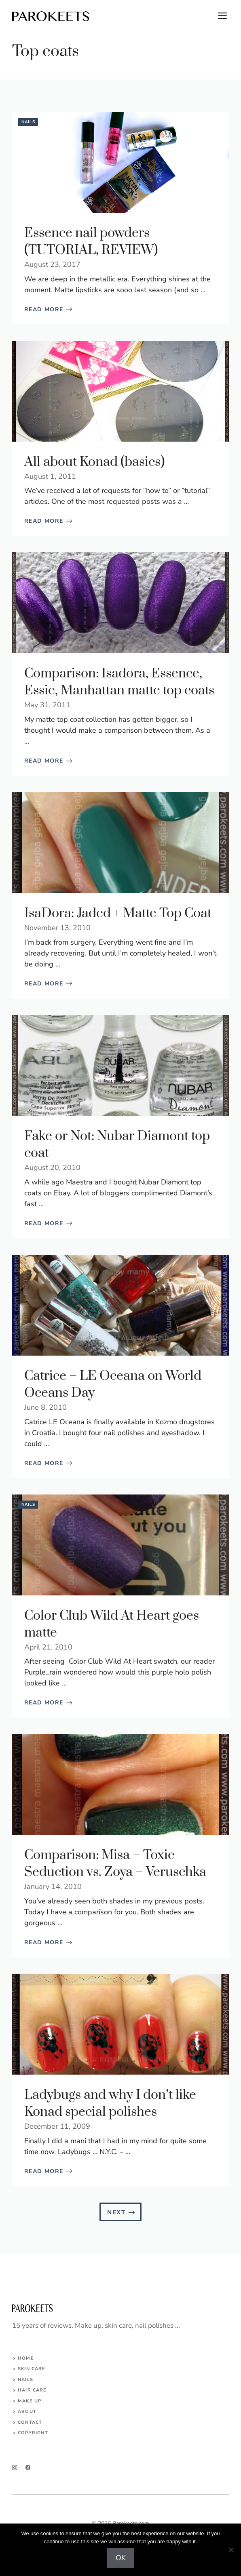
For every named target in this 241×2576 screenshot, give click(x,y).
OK (121, 2558)
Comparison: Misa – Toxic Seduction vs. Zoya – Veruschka (115, 1863)
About (27, 2411)
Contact (30, 2422)
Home (26, 2358)
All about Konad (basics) (94, 462)
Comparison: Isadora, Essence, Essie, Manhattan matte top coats (119, 682)
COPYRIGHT (33, 2433)
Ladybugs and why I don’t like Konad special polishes (110, 2103)
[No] (231, 2550)
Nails (28, 122)
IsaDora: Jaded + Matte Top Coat (117, 913)
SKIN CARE (31, 2369)
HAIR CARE (32, 2390)
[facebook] (28, 2467)
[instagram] (14, 2467)
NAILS (25, 2380)
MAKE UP (29, 2401)
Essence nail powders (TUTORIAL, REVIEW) (91, 241)
